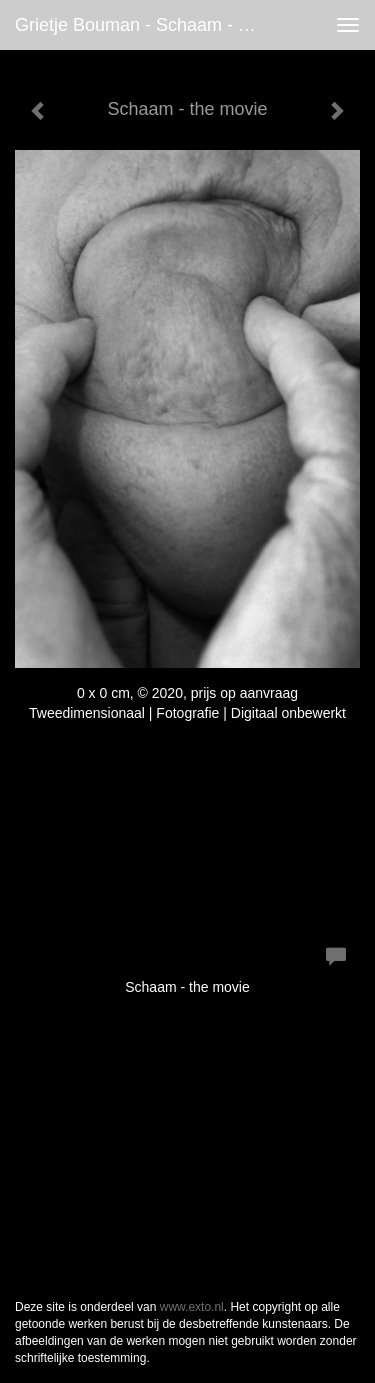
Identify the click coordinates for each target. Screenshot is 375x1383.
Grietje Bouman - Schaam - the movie (143, 25)
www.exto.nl (192, 1307)
